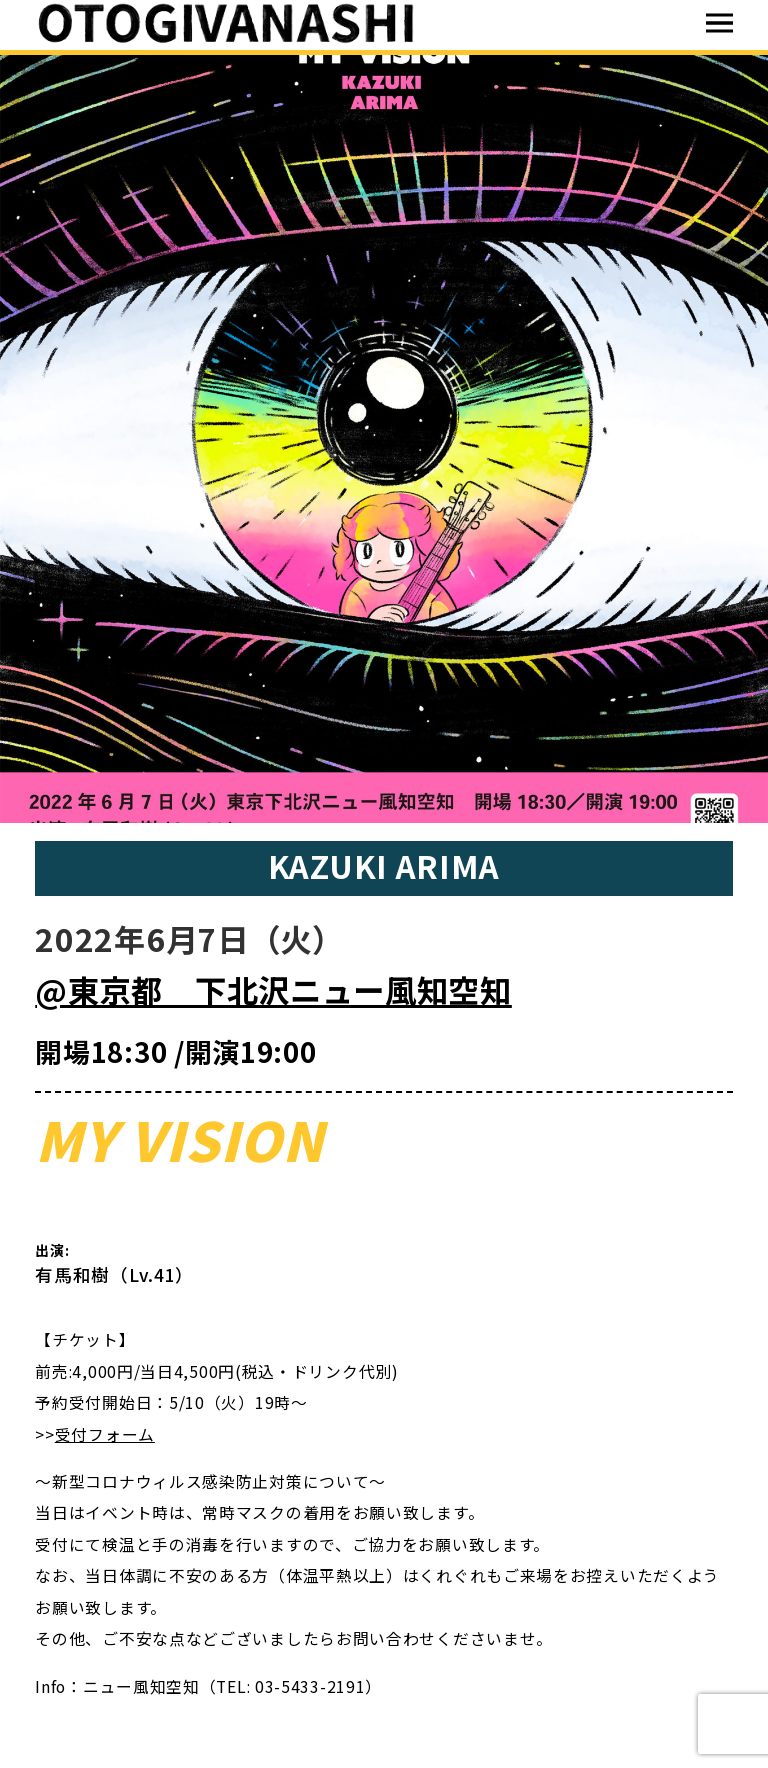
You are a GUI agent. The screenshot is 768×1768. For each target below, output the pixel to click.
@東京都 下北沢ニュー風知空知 (273, 989)
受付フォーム (105, 1434)
